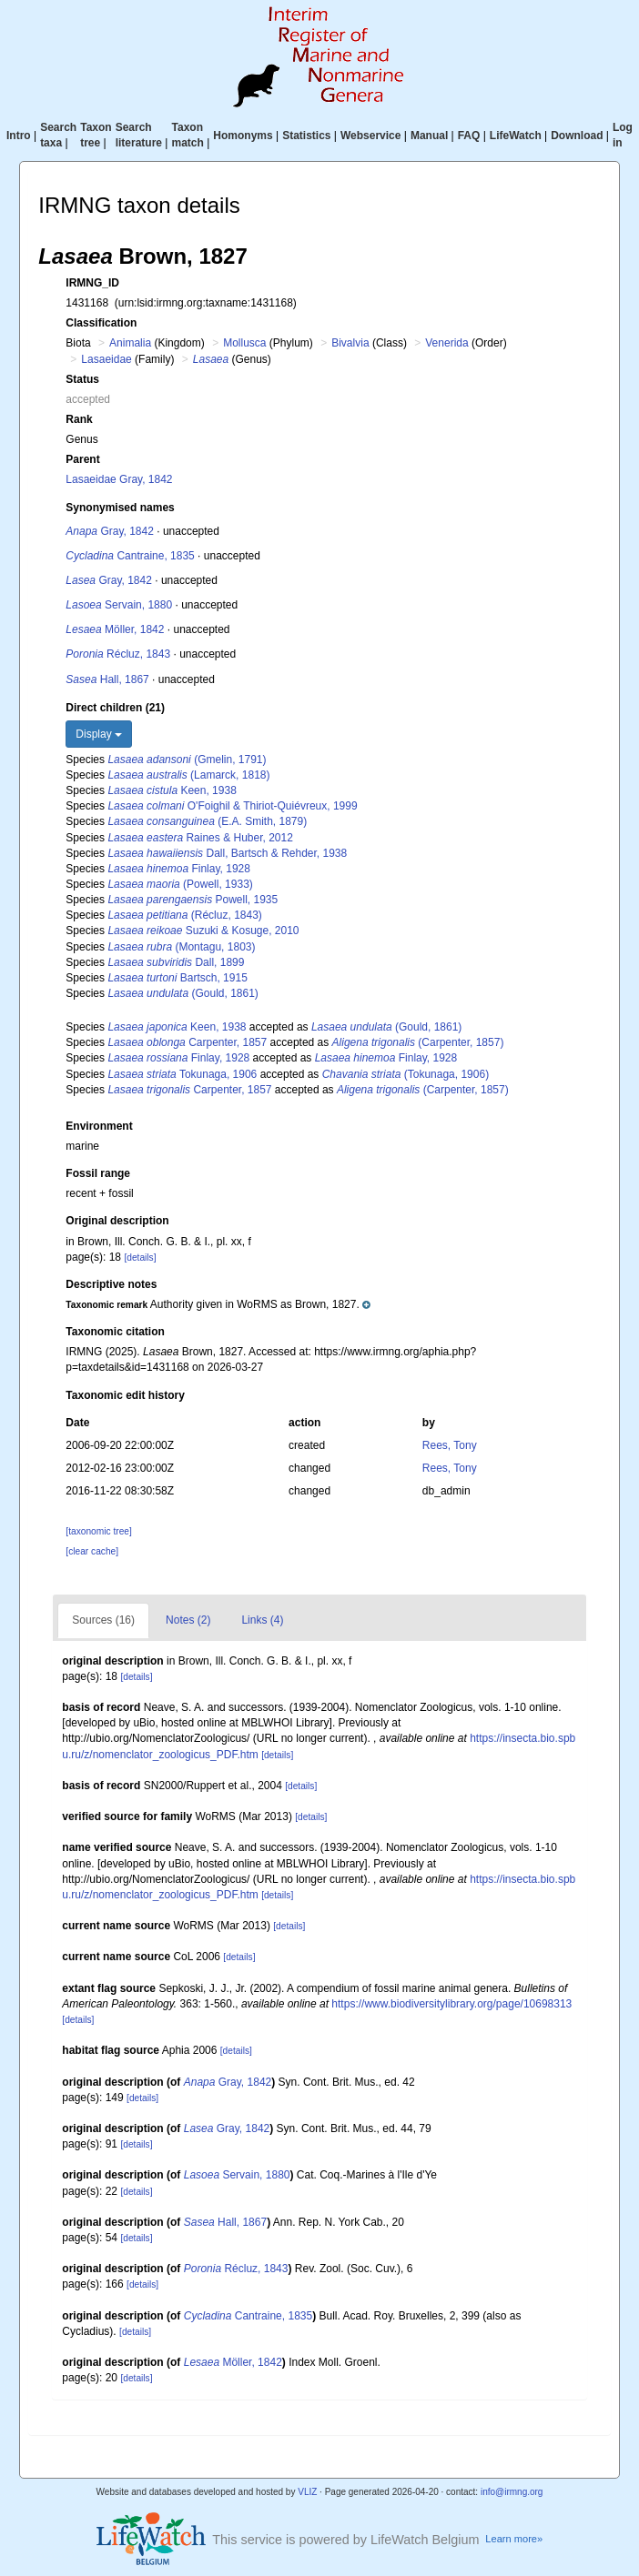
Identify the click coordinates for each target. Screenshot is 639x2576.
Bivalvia (350, 343)
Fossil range (98, 1173)
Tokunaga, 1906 (182, 1074)
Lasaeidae (106, 359)
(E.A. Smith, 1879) (207, 821)
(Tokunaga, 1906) (405, 1074)
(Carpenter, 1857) (418, 1042)
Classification (101, 323)
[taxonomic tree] (98, 1531)
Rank (79, 419)
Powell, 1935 (192, 899)
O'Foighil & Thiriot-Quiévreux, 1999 (232, 806)
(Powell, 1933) (179, 884)
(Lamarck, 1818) (188, 775)
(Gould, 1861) (182, 993)
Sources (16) (103, 1620)
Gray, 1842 (110, 531)
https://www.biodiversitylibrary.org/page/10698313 (451, 2003)
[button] (218, 1304)
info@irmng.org (512, 2492)
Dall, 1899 (175, 962)
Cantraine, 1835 (130, 555)
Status (82, 379)
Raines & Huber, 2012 (199, 837)
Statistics (306, 135)
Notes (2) (188, 1620)
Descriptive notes (111, 1284)
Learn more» (514, 2538)
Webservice (370, 135)
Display (99, 734)
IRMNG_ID (92, 283)
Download (577, 135)
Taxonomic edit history (125, 1395)
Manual (429, 135)
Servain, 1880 (119, 605)
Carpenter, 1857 (187, 1042)
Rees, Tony (449, 1445)
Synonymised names (120, 507)
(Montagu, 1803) (181, 947)
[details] (140, 1258)
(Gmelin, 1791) (186, 759)
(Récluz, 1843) (184, 915)
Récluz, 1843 (118, 654)
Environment (99, 1126)
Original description (117, 1220)
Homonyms (242, 135)
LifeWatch (516, 135)
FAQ (469, 135)
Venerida (446, 343)
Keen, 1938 (171, 790)
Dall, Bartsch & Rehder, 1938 (227, 853)
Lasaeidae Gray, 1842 (119, 479)
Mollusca (244, 343)
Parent (82, 459)
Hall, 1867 (107, 679)
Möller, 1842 (115, 629)
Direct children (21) (115, 707)
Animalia (130, 343)
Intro (18, 135)
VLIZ (307, 2492)
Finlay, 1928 (178, 868)
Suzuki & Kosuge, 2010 (203, 930)
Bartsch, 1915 (177, 977)
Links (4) (262, 1620)
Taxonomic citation (115, 1331)
